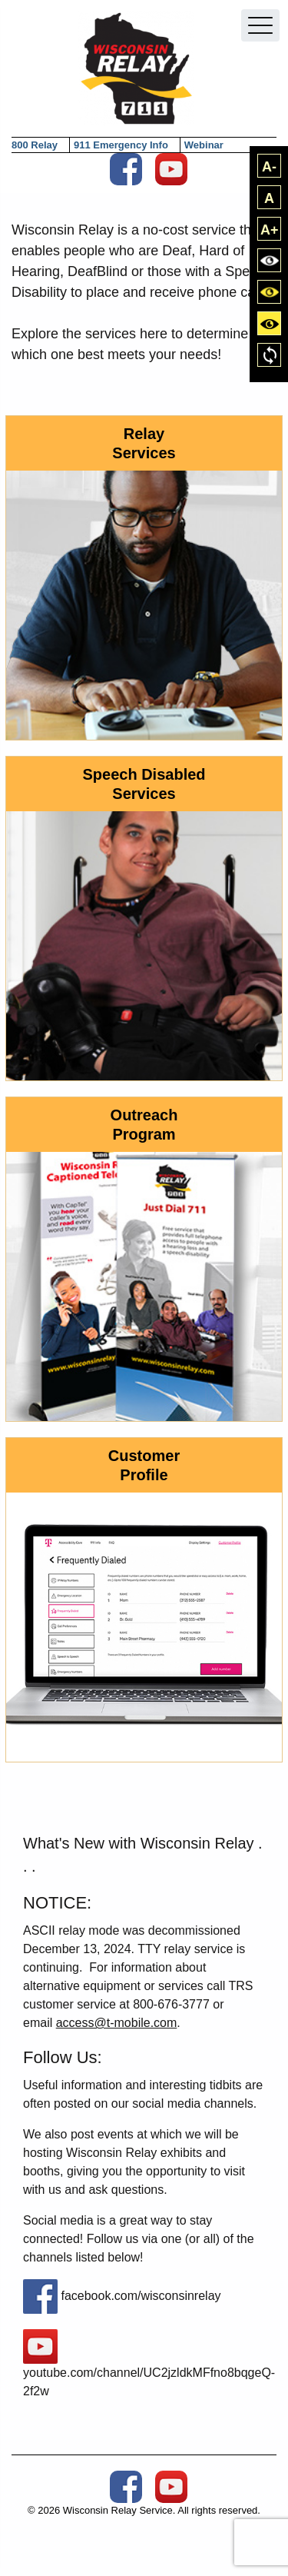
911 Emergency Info (121, 145)
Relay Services (143, 443)
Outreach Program (144, 1125)
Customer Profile (144, 1465)
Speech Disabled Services (143, 784)
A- (269, 167)
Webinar (203, 145)
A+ (269, 230)
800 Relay (35, 145)
